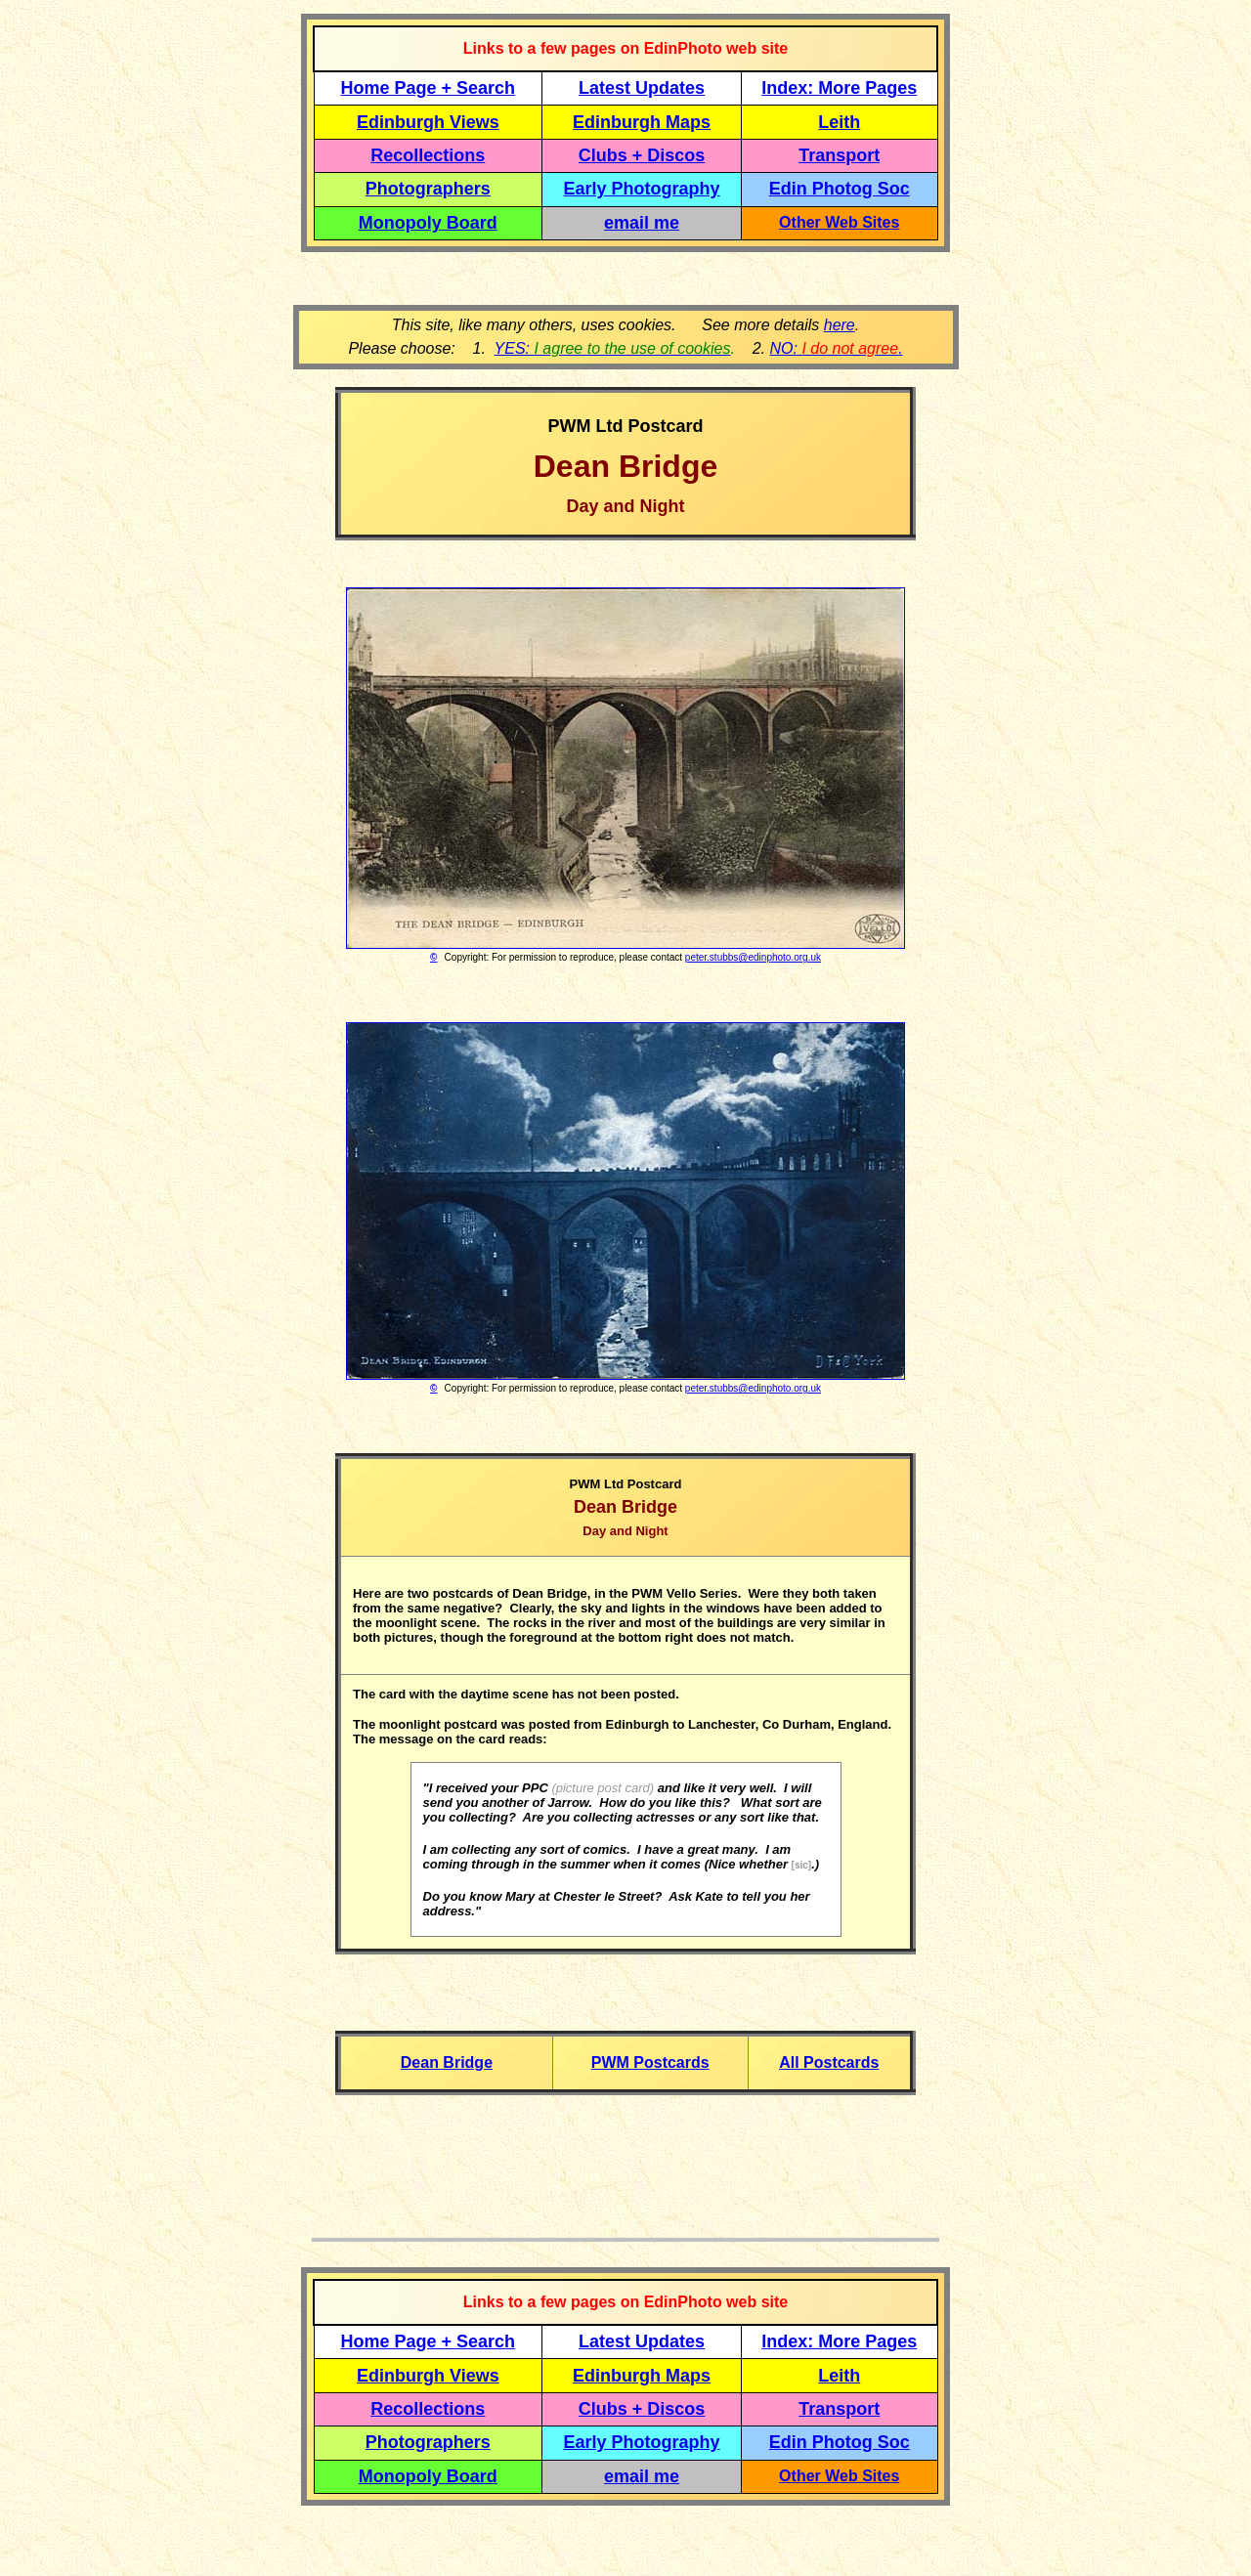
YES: (613, 348)
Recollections (427, 155)
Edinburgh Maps (642, 122)
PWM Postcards (650, 2062)
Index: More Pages (839, 88)
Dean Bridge (447, 2062)
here (839, 325)
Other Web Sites (839, 222)
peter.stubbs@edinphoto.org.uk (753, 957)
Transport (839, 155)
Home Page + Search (428, 88)
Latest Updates (642, 88)
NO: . (835, 348)
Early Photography (642, 188)
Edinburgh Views (428, 122)
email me (641, 223)
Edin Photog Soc (839, 188)
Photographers (428, 188)
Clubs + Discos (642, 155)
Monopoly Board (428, 223)
